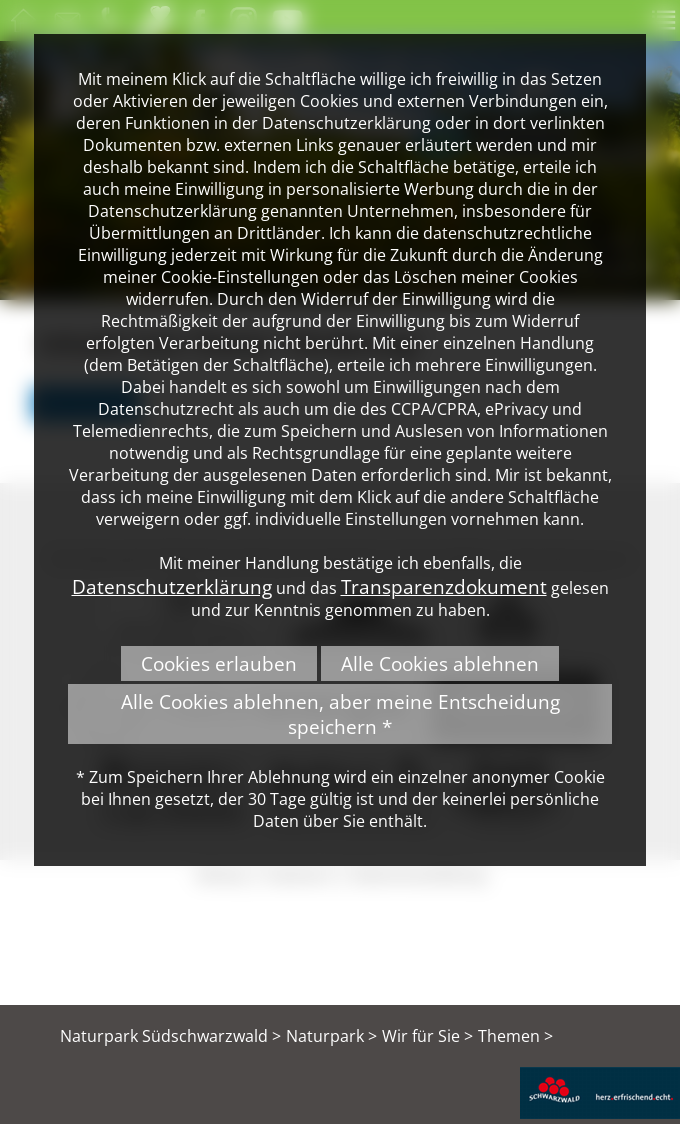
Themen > (515, 1036)
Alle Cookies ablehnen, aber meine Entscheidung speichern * (340, 714)
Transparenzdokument (444, 586)
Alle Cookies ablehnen (440, 663)
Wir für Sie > (427, 1036)
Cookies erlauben (219, 663)
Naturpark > (331, 1036)
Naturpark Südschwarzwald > (170, 1036)
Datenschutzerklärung (172, 586)
